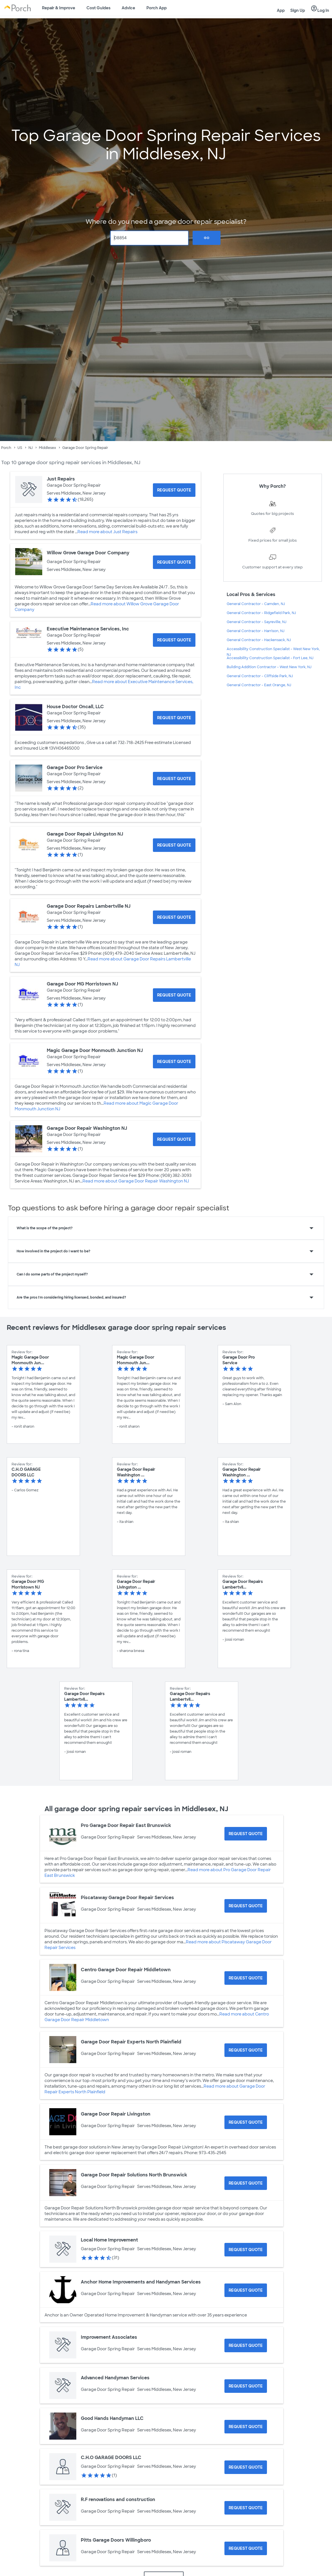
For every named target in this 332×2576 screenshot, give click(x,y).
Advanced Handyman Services (115, 2378)
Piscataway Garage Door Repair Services (127, 1898)
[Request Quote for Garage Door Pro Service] (174, 778)
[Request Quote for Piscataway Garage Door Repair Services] (245, 1906)
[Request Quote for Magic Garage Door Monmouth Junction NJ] (174, 1061)
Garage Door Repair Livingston (115, 2114)
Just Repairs (61, 479)
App (281, 10)
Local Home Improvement (109, 2240)
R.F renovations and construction (118, 2499)
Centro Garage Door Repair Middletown (126, 1970)
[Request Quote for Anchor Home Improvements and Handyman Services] (245, 2290)
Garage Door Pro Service (75, 767)
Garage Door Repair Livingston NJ (85, 834)
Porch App (156, 7)
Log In (320, 9)
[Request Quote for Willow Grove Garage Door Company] (174, 562)
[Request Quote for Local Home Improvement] (245, 2249)
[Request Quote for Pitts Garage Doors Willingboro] (245, 2548)
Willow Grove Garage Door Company (88, 553)
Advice (128, 7)
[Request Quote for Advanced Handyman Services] (245, 2386)
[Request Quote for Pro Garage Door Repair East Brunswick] (245, 1833)
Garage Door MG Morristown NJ (82, 984)
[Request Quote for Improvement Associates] (245, 2345)
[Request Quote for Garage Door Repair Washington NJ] (174, 1139)
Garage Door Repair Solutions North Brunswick (134, 2175)
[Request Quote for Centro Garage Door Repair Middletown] (245, 1978)
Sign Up (297, 10)
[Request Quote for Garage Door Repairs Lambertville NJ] (174, 917)
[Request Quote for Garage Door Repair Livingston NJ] (174, 845)
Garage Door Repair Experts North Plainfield (131, 2042)
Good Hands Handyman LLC (112, 2418)
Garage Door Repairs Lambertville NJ (88, 906)
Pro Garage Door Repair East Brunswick (126, 1825)
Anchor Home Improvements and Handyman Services (141, 2282)
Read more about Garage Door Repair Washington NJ (136, 1181)
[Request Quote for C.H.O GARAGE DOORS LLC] (245, 2467)
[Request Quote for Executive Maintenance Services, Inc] (174, 640)
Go (207, 238)
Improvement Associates (109, 2337)
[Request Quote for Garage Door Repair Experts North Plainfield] (245, 2050)
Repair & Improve (58, 7)
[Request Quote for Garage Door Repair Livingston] (245, 2122)
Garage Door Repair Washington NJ (87, 1128)
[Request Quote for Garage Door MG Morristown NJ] (174, 995)
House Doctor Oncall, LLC (75, 707)
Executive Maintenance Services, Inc (88, 629)
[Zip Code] (149, 238)
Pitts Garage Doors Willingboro (116, 2540)
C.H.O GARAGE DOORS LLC (111, 2457)
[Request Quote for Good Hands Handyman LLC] (245, 2426)
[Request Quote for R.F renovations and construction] (245, 2508)
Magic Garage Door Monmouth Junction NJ (95, 1050)
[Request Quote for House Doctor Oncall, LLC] (174, 718)
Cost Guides (98, 7)
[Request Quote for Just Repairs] (174, 490)
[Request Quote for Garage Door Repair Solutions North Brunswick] (245, 2183)
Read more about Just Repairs (107, 531)
